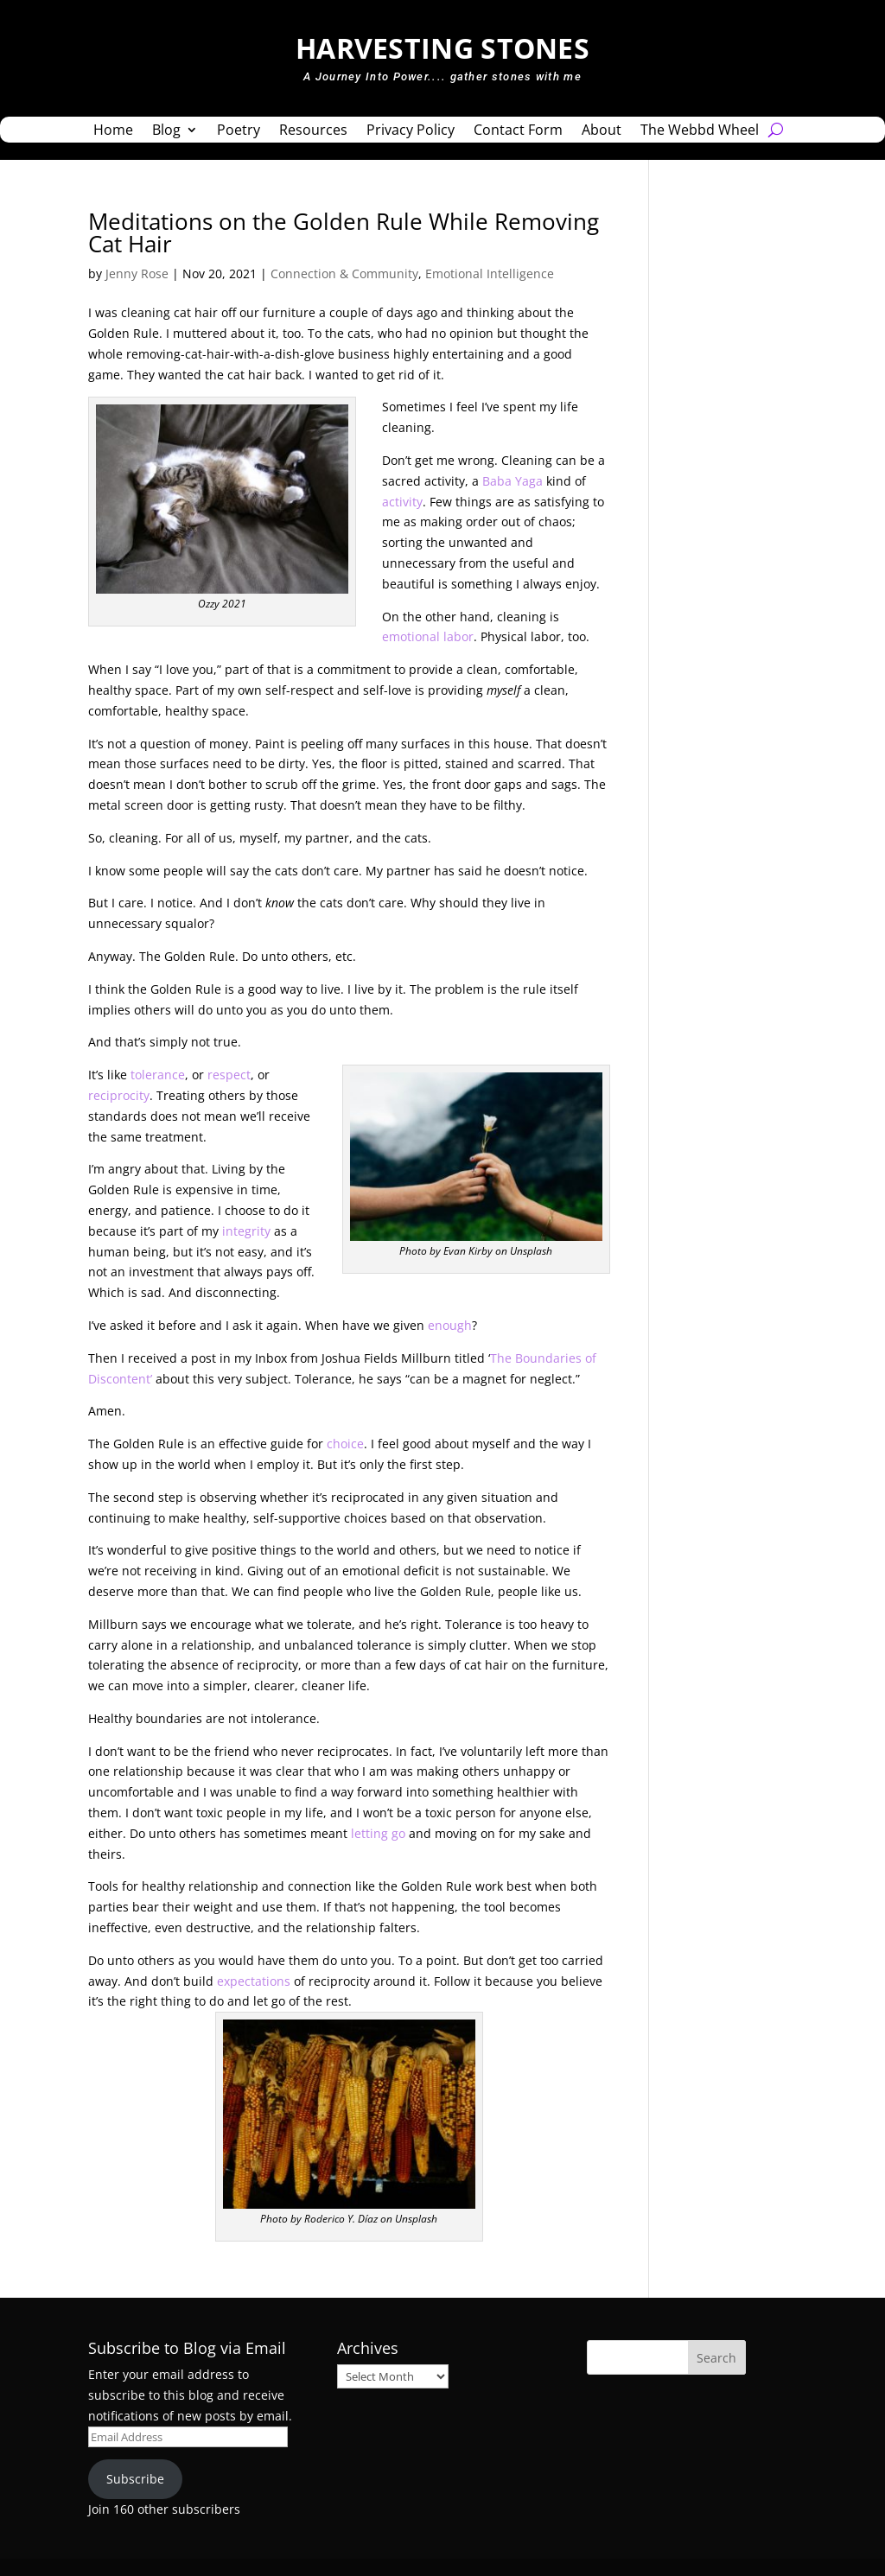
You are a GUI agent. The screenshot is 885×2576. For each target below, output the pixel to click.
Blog (166, 131)
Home (113, 131)
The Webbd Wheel (699, 131)
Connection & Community (344, 273)
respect (229, 1074)
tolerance (158, 1074)
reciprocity (119, 1095)
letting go (378, 1833)
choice (345, 1443)
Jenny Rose (137, 273)
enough (450, 1325)
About (601, 131)
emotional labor (428, 636)
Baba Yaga (512, 481)
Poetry (238, 131)
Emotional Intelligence (489, 273)
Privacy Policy (410, 131)
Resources (313, 131)
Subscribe (135, 2479)
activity (402, 501)
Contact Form (518, 131)
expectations (253, 1981)
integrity (246, 1231)
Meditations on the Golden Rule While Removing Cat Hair (343, 232)
